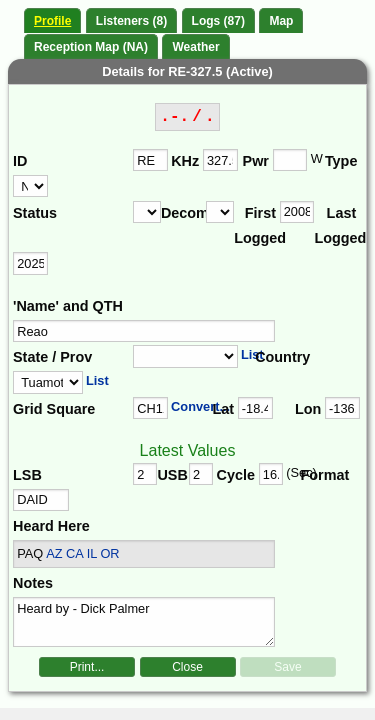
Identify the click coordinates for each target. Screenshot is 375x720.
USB (172, 475)
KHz (185, 161)
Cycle (236, 475)
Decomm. (183, 213)
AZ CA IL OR (82, 553)
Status (35, 213)
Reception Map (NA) (91, 47)
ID (20, 161)
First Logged (256, 226)
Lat (223, 409)
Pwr (256, 161)
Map (281, 21)
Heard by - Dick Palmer (144, 622)
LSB (27, 475)
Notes (33, 583)
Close (187, 667)
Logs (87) (218, 21)
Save (287, 667)
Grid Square (54, 409)
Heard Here (51, 526)
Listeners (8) (131, 21)
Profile (52, 21)
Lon (308, 409)
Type (341, 161)
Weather (195, 47)
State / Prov (52, 357)
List (252, 354)
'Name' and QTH (68, 306)
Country (281, 357)
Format (319, 475)
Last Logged (336, 226)
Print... (87, 667)
